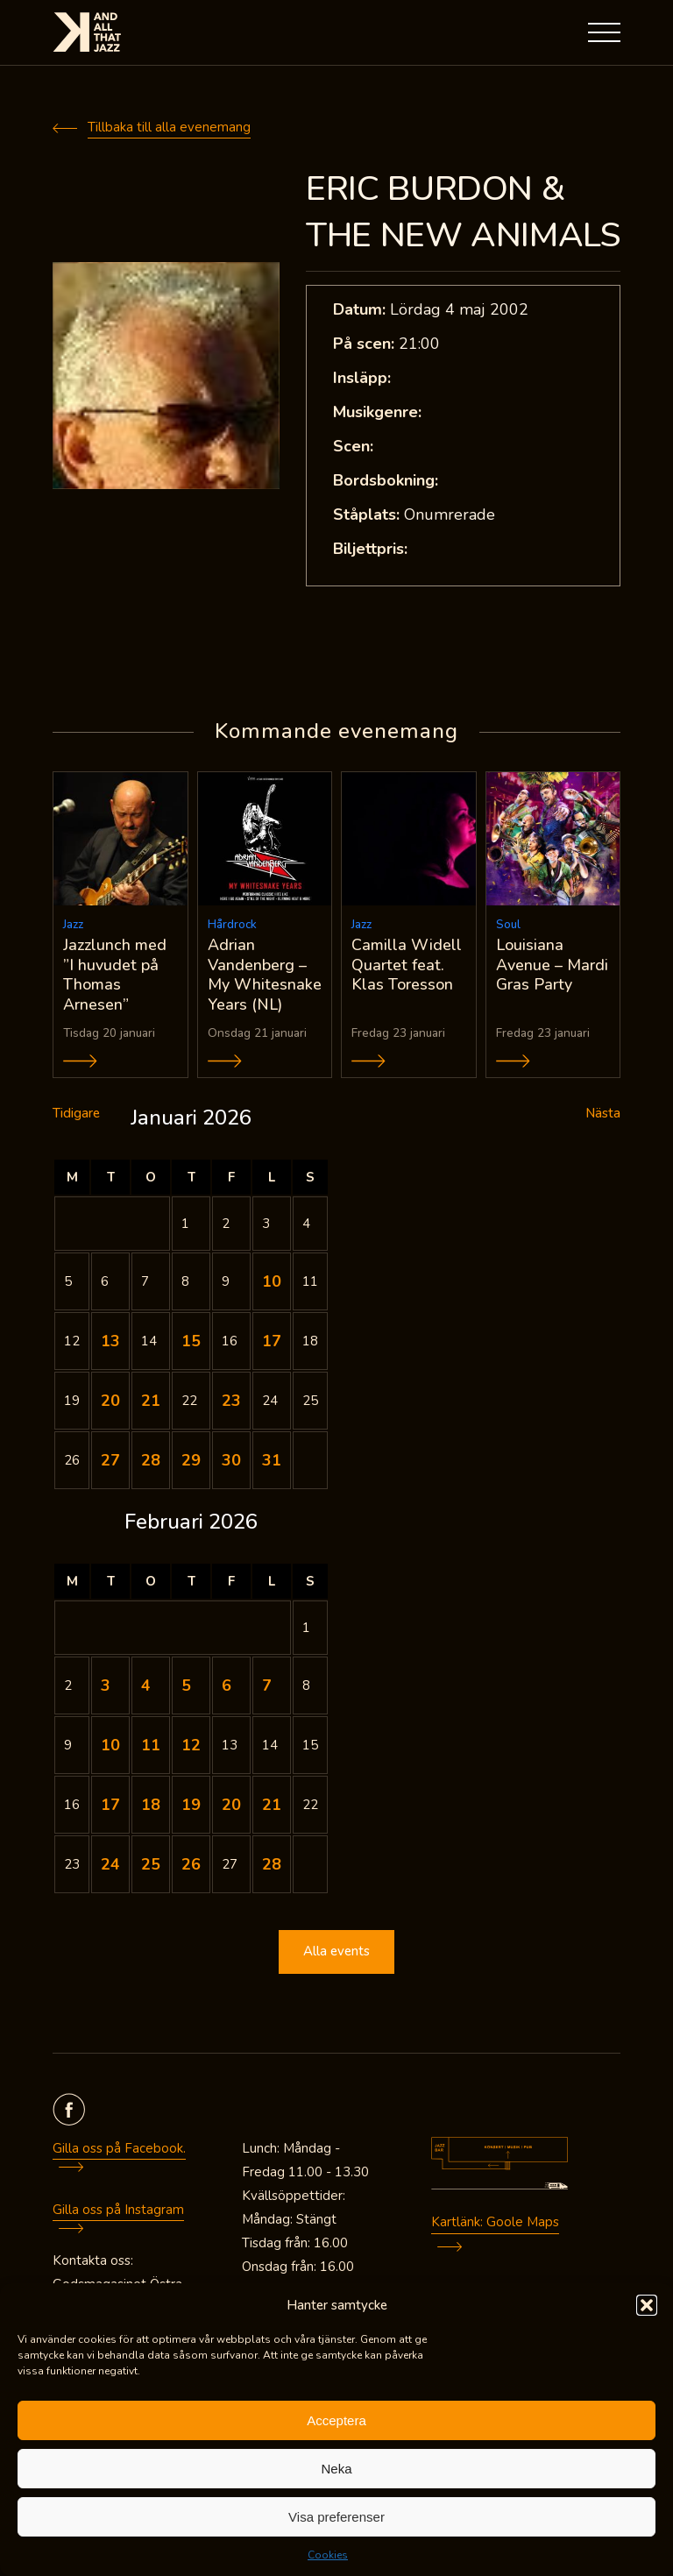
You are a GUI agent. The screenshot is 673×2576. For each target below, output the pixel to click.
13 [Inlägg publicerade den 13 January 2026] (110, 1341)
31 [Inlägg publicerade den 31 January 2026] (271, 1461)
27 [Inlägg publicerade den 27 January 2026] (110, 1461)
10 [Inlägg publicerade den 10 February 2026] (110, 1745)
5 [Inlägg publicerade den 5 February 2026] (186, 1686)
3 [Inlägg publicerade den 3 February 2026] (105, 1686)
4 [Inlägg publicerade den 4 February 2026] (146, 1686)
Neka (336, 2468)
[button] (646, 2305)
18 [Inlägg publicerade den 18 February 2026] (150, 1805)
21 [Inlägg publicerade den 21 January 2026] (150, 1401)
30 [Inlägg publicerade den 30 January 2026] (231, 1461)
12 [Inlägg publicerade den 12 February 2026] (191, 1745)
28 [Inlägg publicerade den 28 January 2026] (150, 1461)
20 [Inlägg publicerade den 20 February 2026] (231, 1805)
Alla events (336, 1953)
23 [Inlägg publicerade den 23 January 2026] (231, 1401)
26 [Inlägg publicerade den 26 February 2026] (191, 1865)
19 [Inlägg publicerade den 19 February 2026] (191, 1805)
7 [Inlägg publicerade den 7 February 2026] (267, 1686)
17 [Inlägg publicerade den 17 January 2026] (271, 1341)
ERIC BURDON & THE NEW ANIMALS (463, 212)
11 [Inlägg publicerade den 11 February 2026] (150, 1745)
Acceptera (336, 2420)
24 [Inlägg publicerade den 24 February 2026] (110, 1865)
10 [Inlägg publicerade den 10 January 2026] (271, 1282)
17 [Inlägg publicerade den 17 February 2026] (110, 1805)
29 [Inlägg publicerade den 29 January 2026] (191, 1461)
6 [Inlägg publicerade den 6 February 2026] (226, 1686)
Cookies (328, 2555)
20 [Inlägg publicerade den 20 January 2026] (110, 1401)
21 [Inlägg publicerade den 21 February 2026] (271, 1805)
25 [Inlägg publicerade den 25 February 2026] (150, 1865)
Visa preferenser (336, 2516)
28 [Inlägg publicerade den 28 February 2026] (271, 1865)
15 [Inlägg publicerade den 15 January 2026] (191, 1341)
